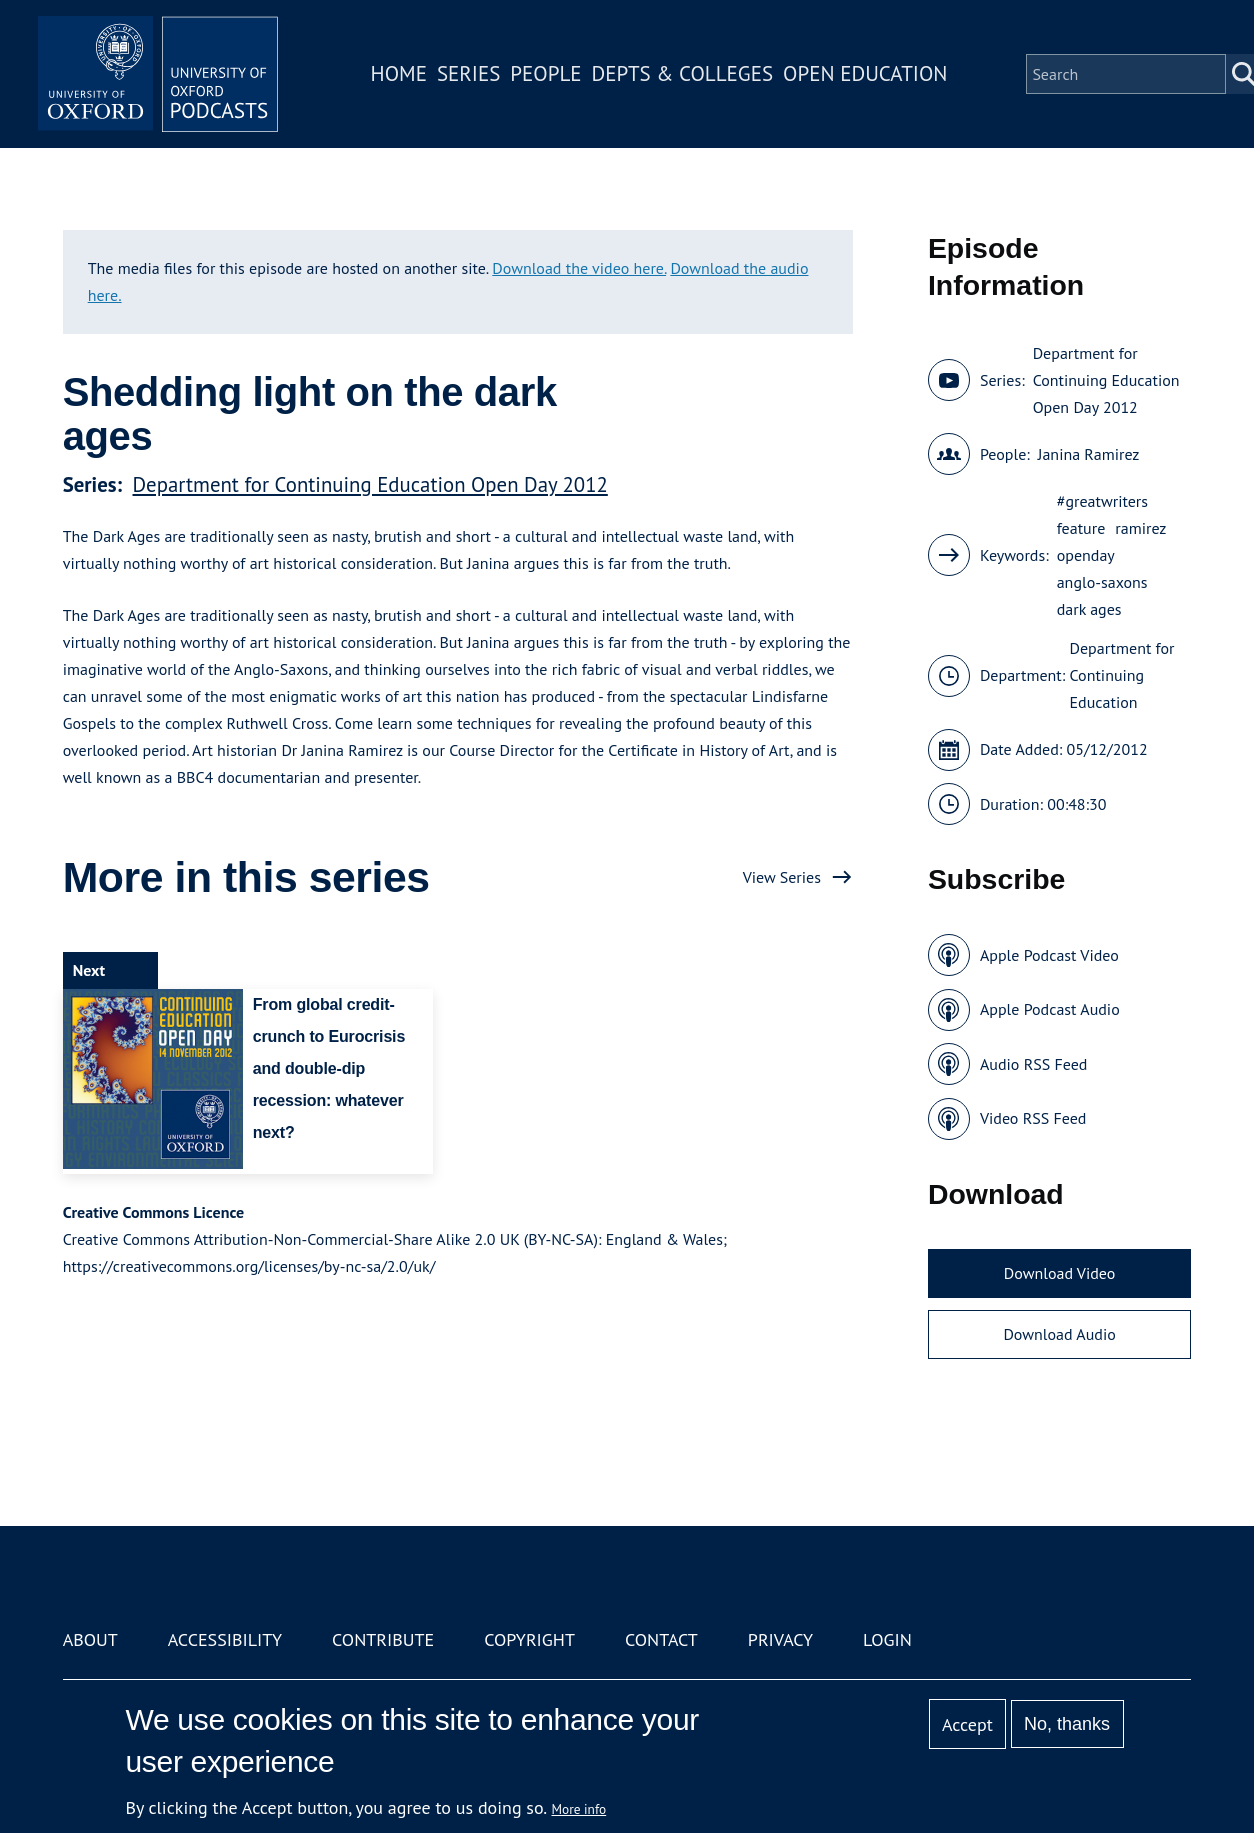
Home (399, 73)
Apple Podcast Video (1049, 955)
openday (1086, 555)
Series (468, 73)
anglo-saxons (1102, 582)
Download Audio (1059, 1334)
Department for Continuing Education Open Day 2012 (370, 484)
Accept (967, 1724)
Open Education (865, 73)
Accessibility (225, 1639)
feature (1081, 528)
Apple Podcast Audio (1050, 1009)
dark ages (1089, 609)
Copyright (529, 1639)
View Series (782, 877)
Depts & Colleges (683, 73)
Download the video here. (579, 268)
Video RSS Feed (1033, 1118)
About (90, 1639)
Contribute (383, 1639)
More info (579, 1809)
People (545, 73)
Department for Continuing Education (1122, 675)
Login (887, 1639)
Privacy (780, 1639)
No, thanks (1067, 1724)
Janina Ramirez (1089, 454)
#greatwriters (1102, 501)
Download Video (1059, 1273)
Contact (661, 1639)
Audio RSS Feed (1033, 1064)
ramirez (1140, 528)
